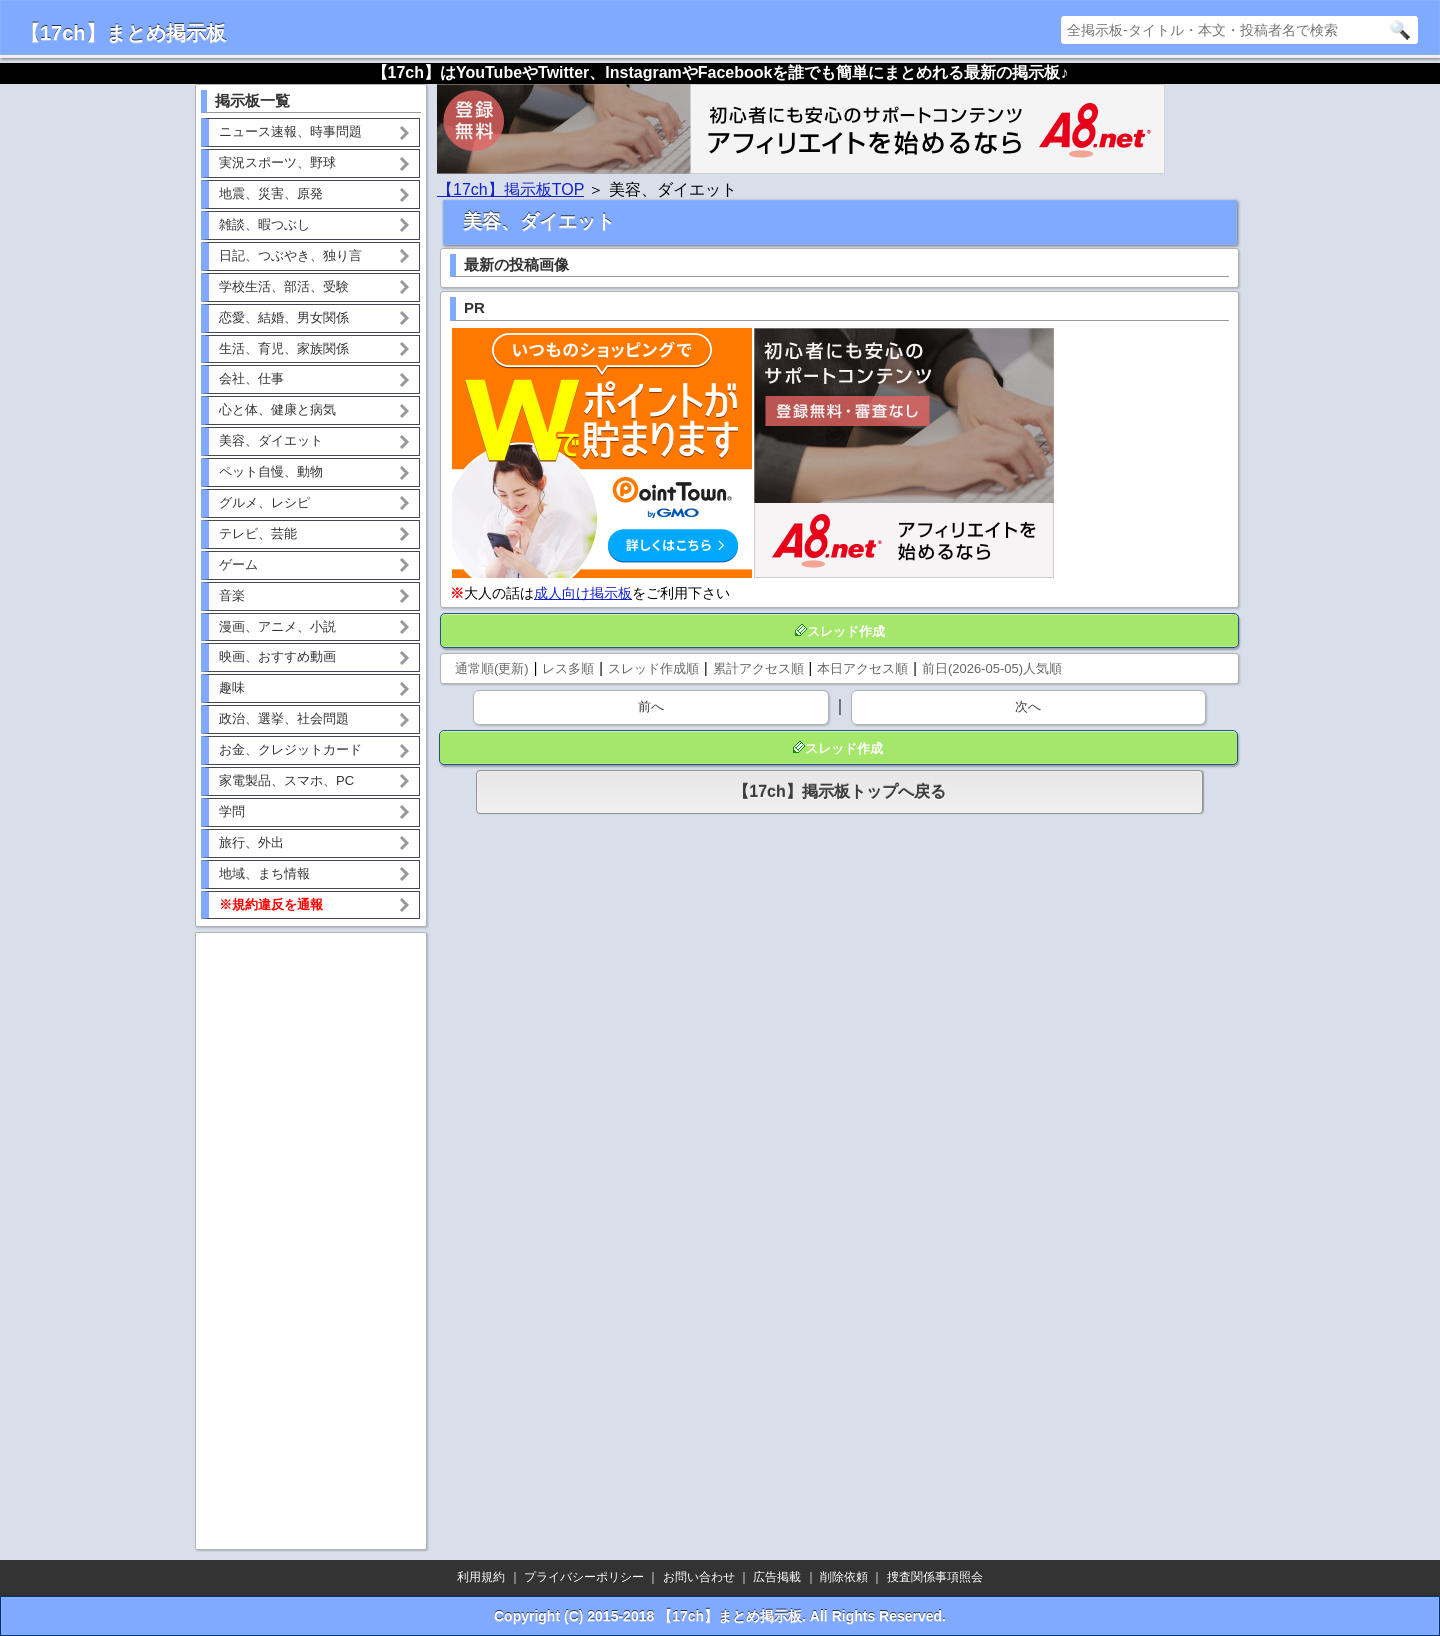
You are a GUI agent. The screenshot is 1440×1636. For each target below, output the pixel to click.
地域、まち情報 (264, 873)
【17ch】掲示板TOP (510, 189)
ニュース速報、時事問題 (290, 131)
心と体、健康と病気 (277, 409)
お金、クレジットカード (290, 749)
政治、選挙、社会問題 (284, 718)
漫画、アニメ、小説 (277, 626)
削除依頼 (844, 1577)
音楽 (232, 595)
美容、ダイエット (271, 440)
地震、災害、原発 (271, 193)
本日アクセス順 (862, 668)
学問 (232, 811)
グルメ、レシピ (264, 502)
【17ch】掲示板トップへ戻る (839, 791)
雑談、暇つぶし (264, 224)
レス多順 (568, 668)
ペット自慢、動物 (271, 471)
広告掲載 (777, 1577)
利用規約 (481, 1577)
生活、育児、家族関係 (284, 348)
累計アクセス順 (758, 668)
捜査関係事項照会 (935, 1577)
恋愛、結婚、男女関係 (284, 317)
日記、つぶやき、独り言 (290, 255)
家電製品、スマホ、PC (286, 780)
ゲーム (238, 564)
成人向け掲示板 (583, 593)
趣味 (232, 687)
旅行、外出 (251, 842)
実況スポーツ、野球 (277, 162)
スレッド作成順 (653, 668)
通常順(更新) (492, 668)
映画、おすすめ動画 (277, 656)
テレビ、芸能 (258, 533)
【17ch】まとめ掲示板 (123, 33)
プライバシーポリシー (584, 1577)
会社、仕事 (251, 378)
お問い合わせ (699, 1577)
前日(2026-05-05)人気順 (992, 668)
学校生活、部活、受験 (284, 286)
